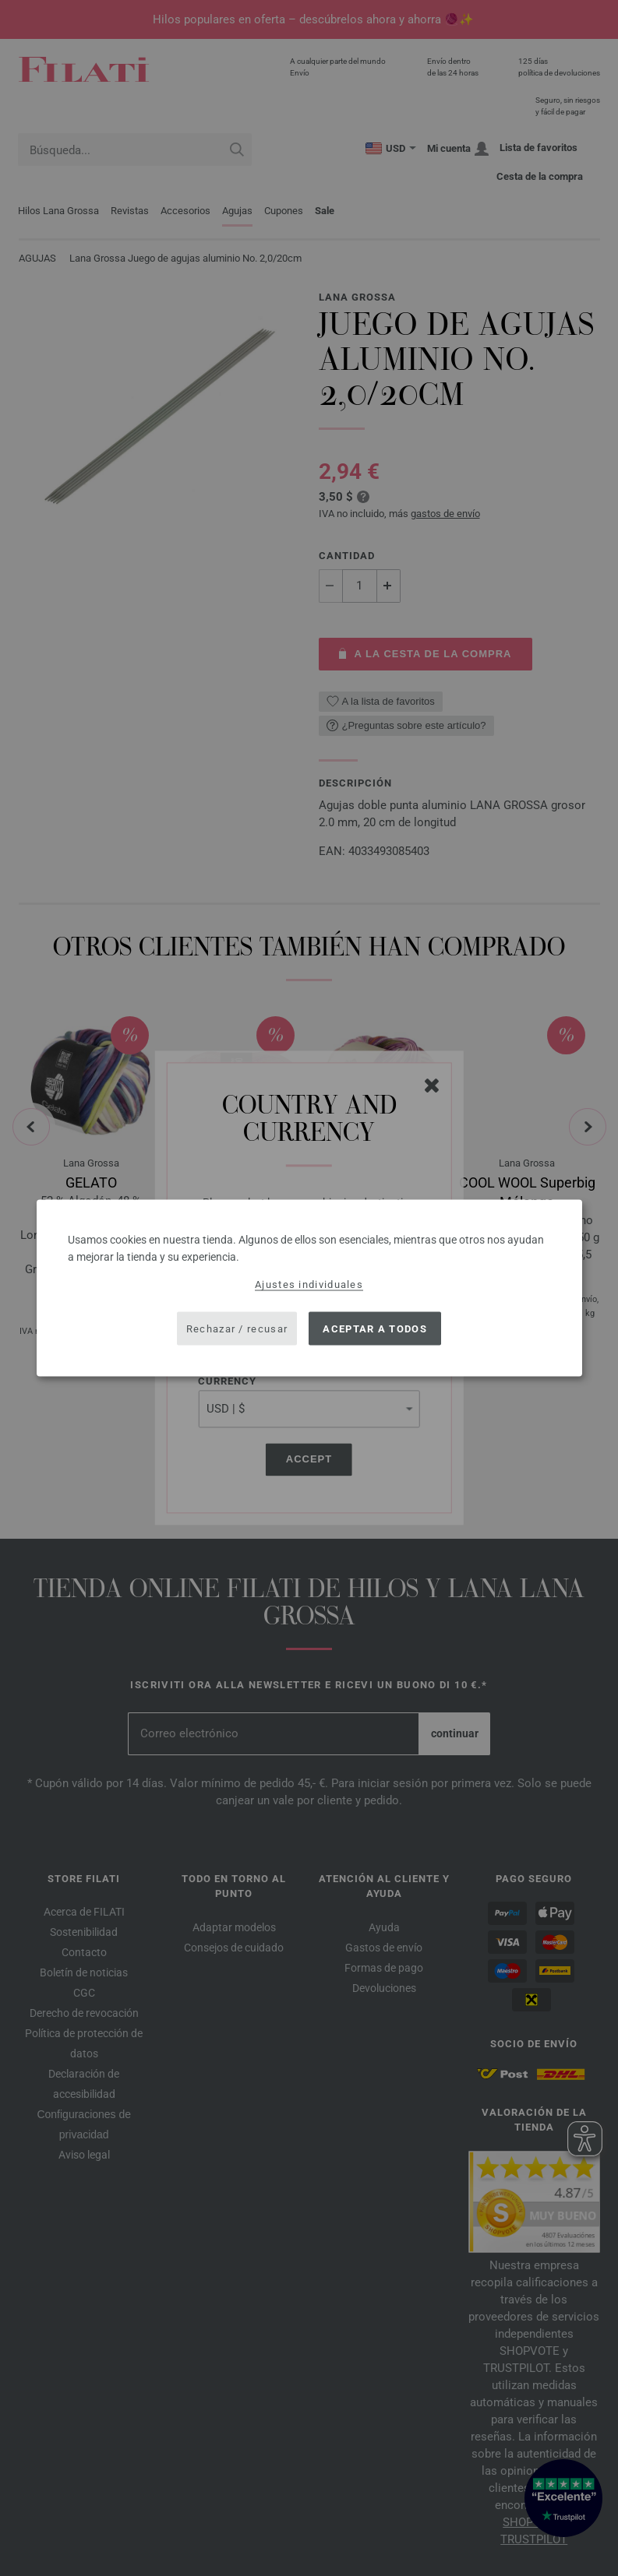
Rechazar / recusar (237, 1328)
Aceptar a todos (375, 1328)
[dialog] (309, 1288)
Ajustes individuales (309, 1284)
